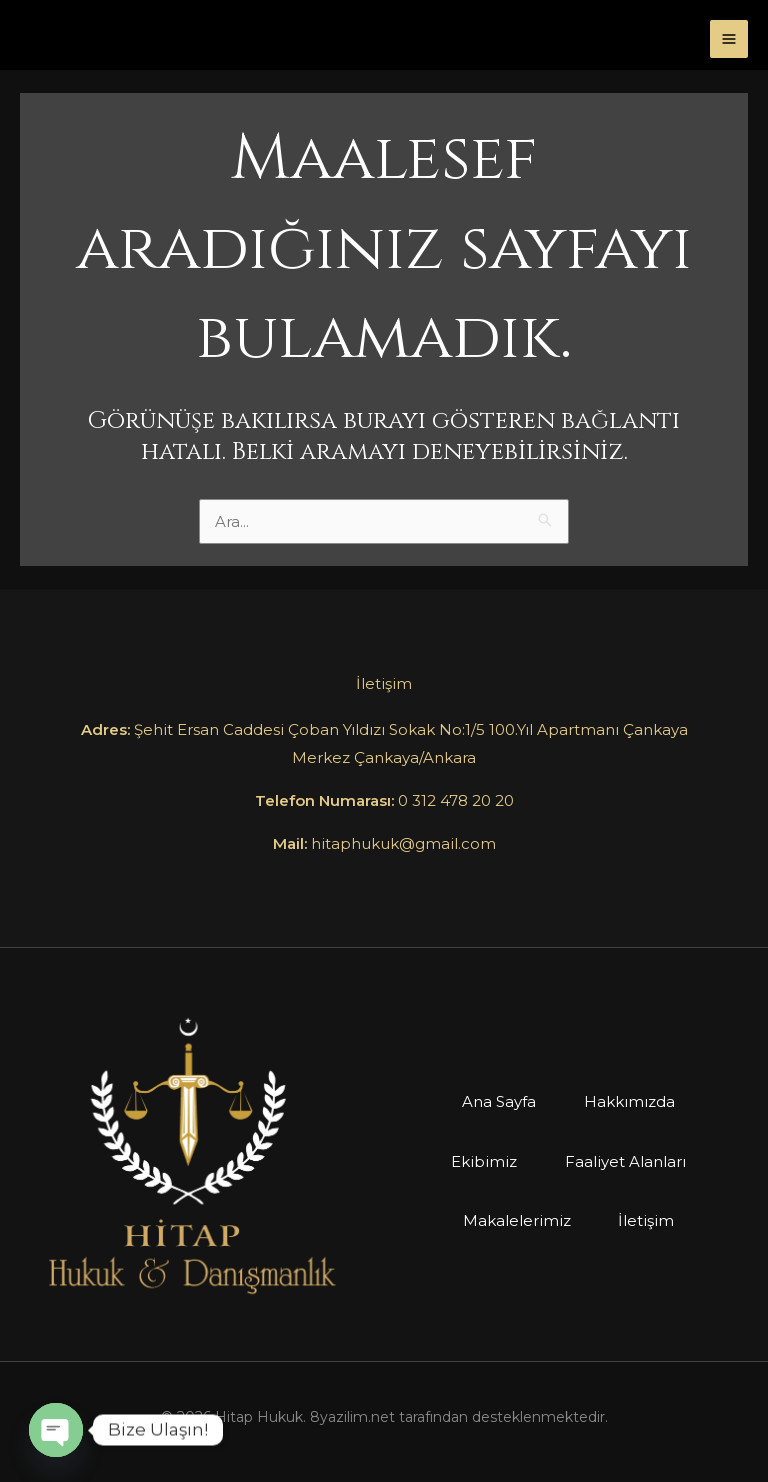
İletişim (647, 1220)
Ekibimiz (484, 1161)
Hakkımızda (629, 1101)
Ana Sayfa (499, 1101)
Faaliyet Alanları (625, 1161)
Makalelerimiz (517, 1220)
